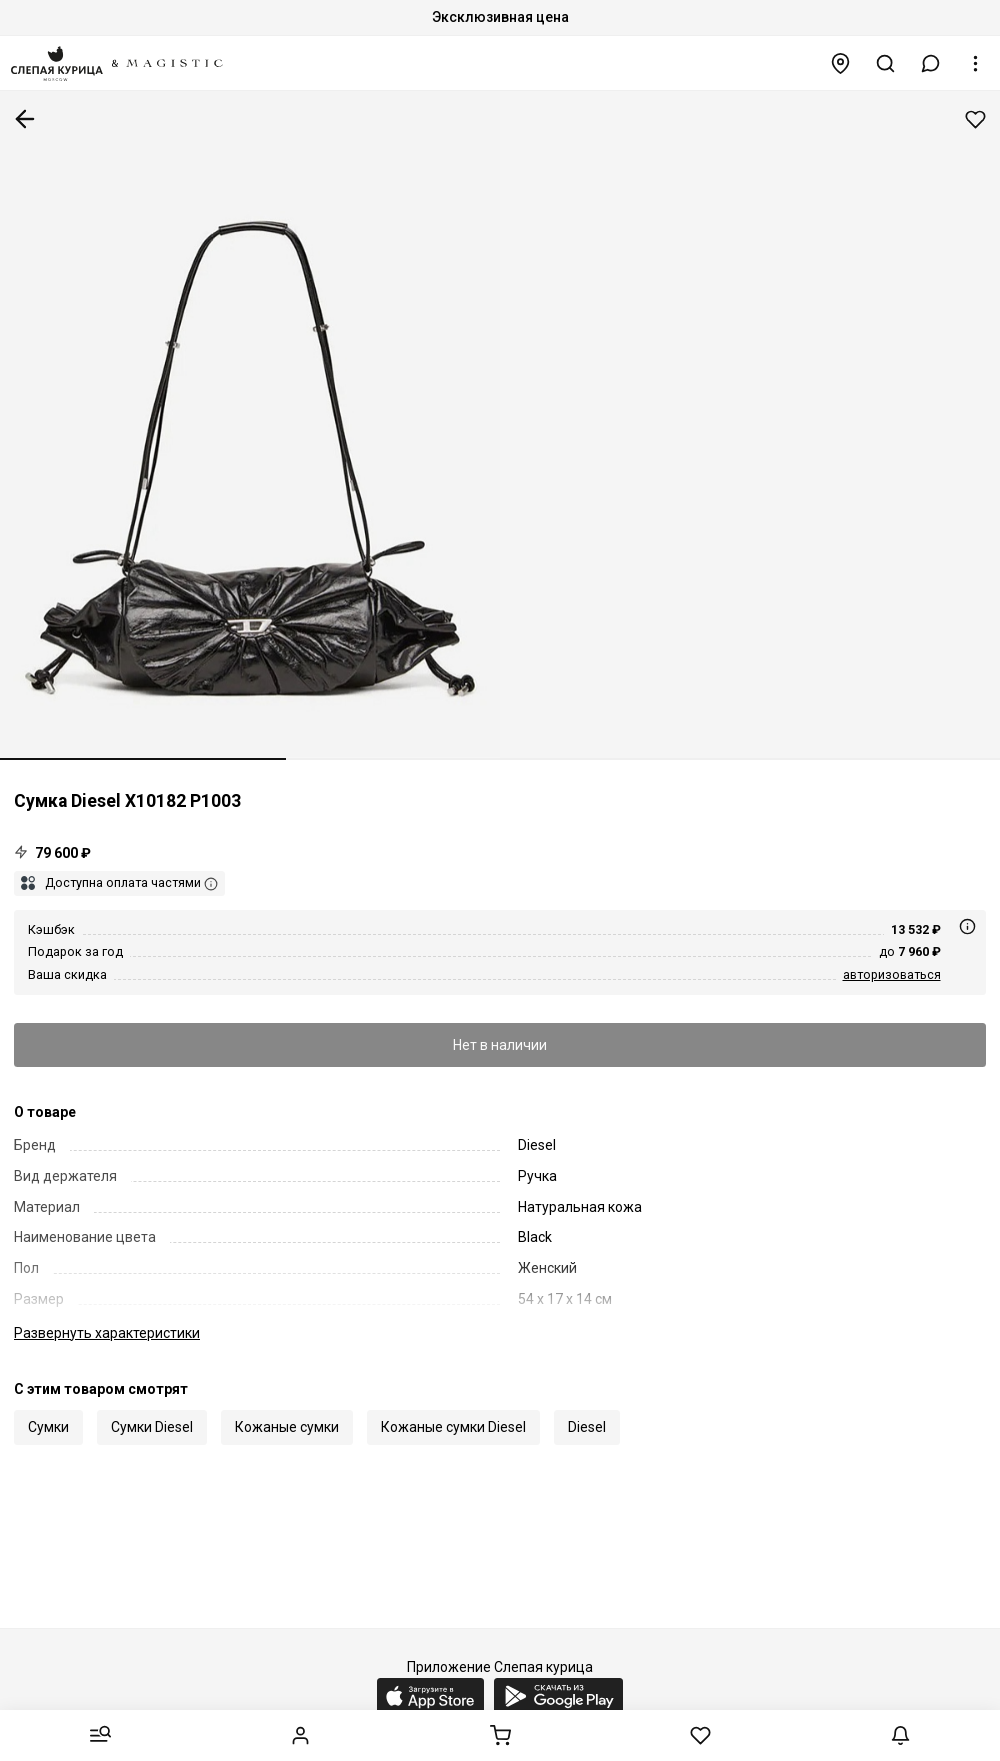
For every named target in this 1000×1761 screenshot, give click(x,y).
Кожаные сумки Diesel (453, 1427)
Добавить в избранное (975, 119)
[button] (931, 63)
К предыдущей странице (25, 119)
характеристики (107, 1333)
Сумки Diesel (152, 1427)
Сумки (48, 1427)
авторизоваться (892, 974)
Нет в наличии (500, 1045)
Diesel (587, 1427)
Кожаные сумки (287, 1427)
